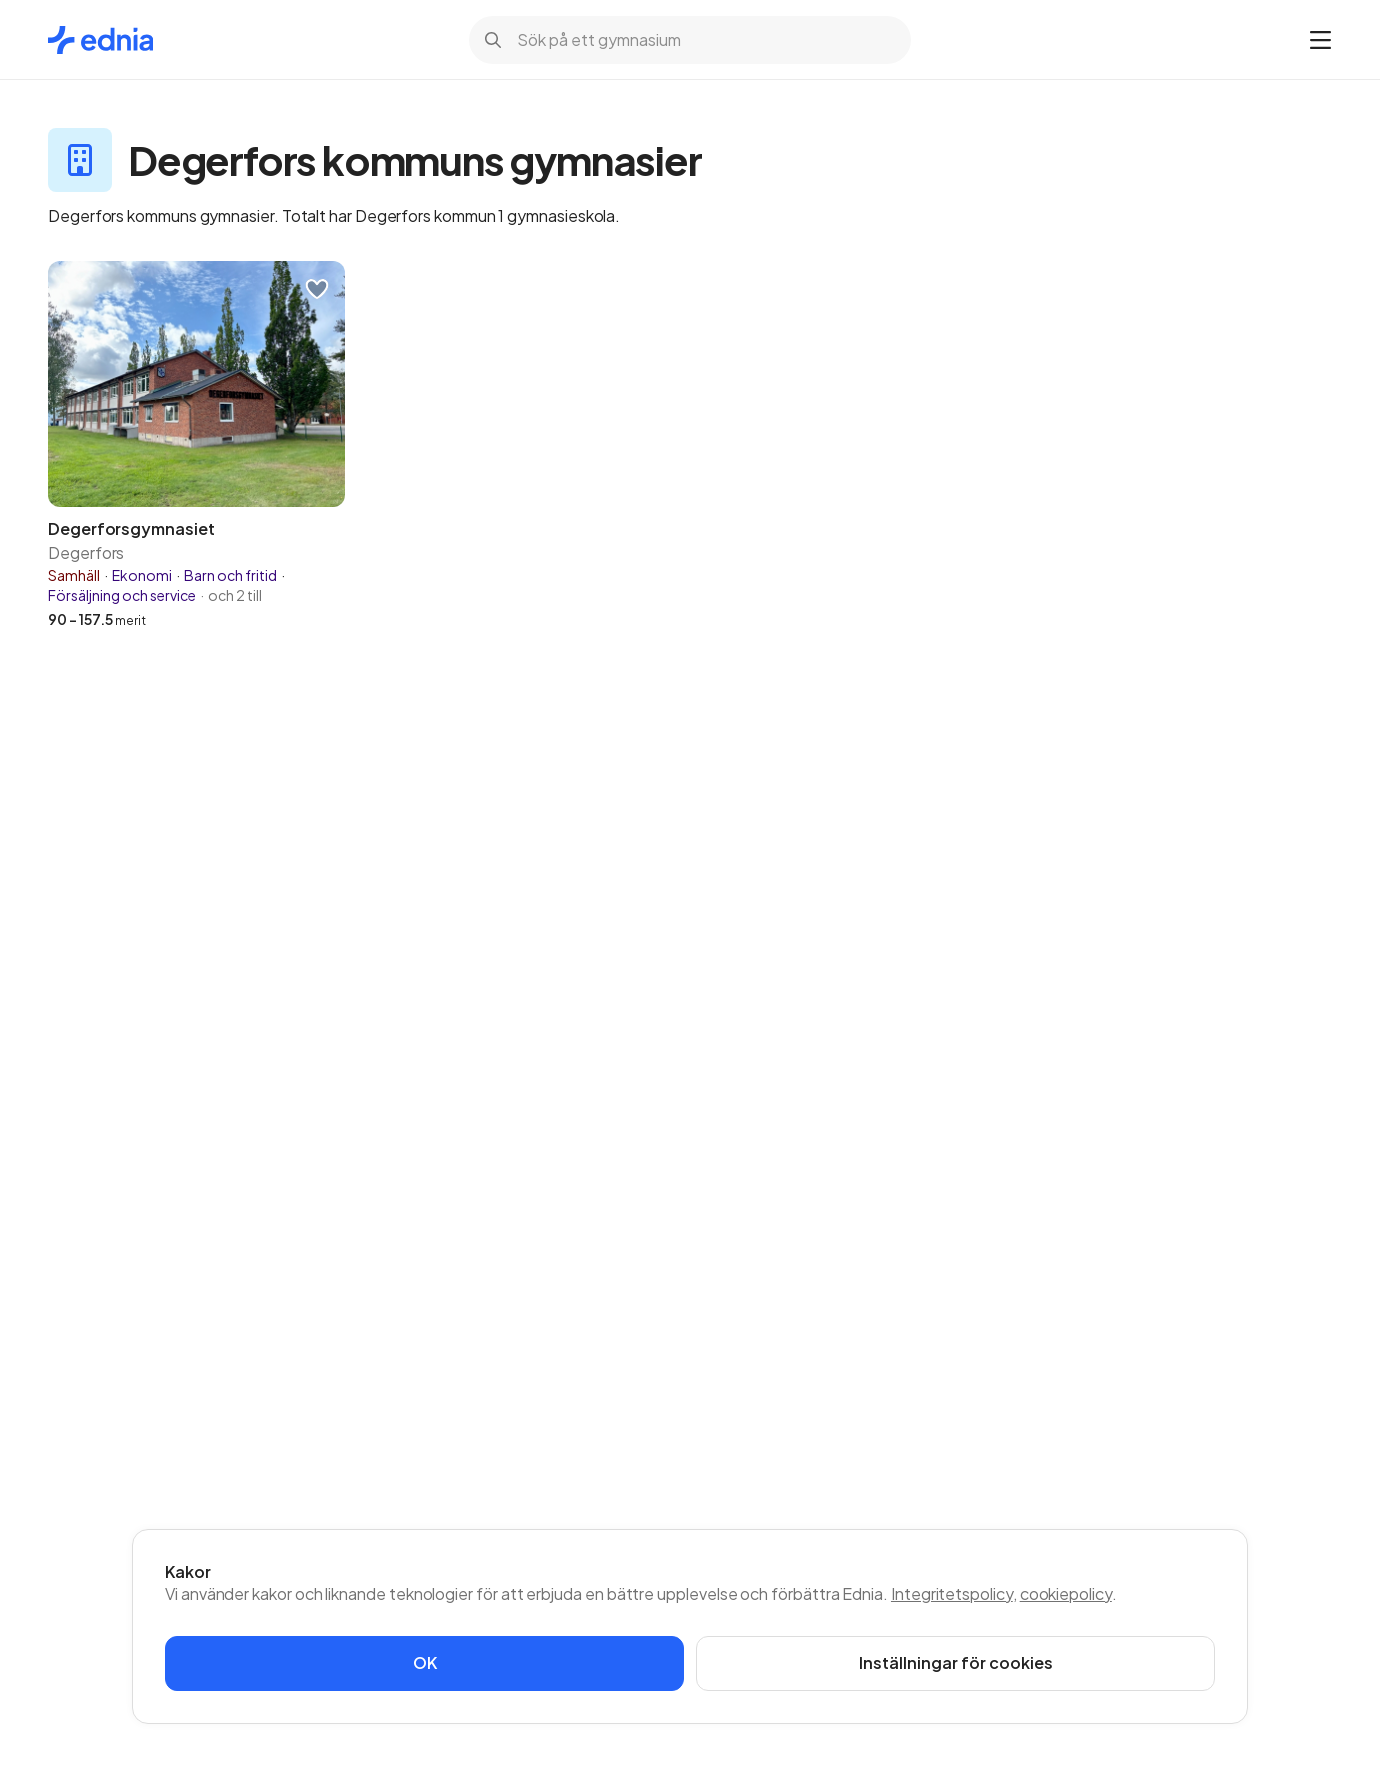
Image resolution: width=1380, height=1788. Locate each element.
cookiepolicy (1066, 1593)
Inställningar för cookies (956, 1662)
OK (425, 1662)
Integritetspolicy (952, 1593)
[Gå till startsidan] (100, 40)
